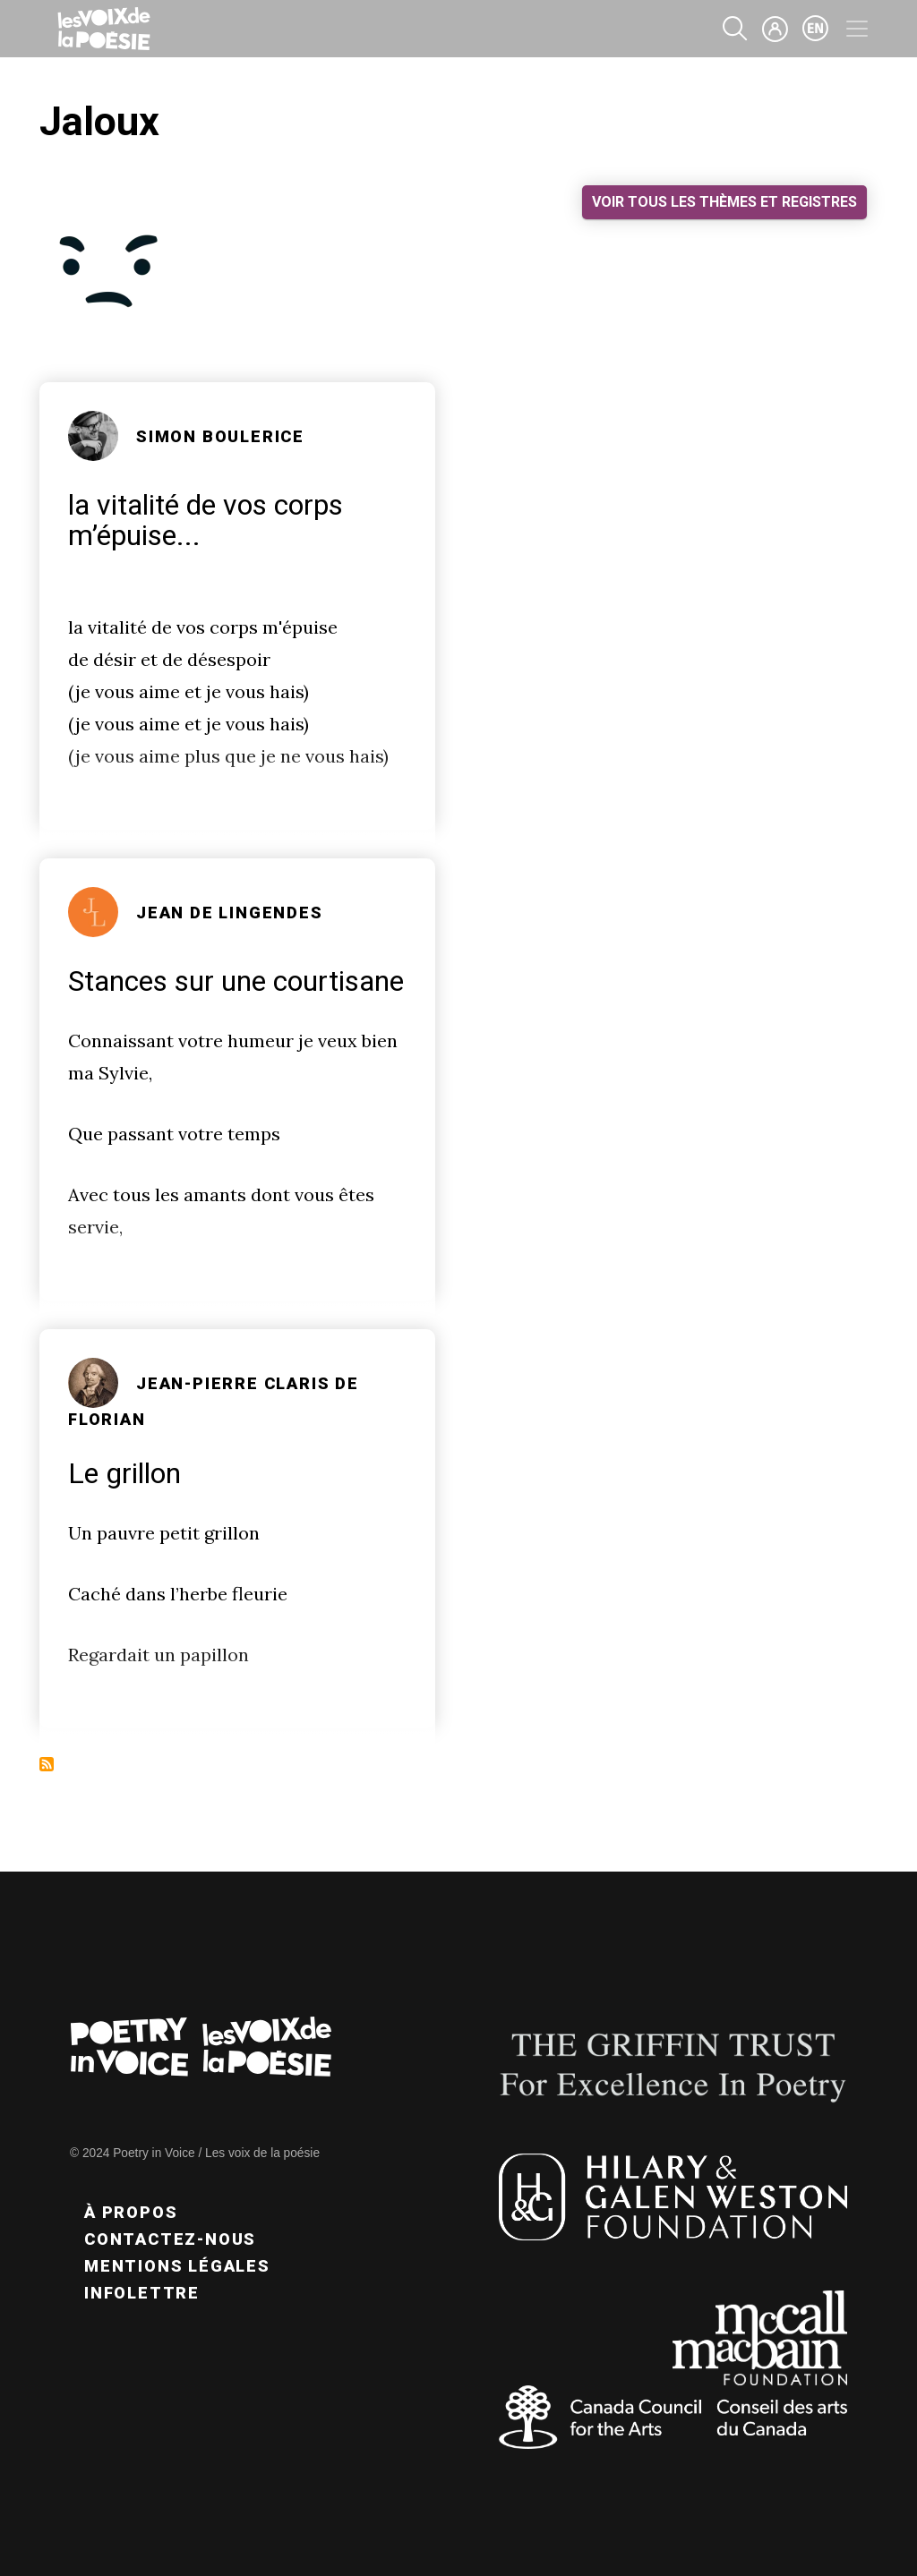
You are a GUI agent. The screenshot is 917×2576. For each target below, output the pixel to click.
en (815, 28)
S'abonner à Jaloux (46, 1764)
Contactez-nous (170, 2239)
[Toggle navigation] (857, 29)
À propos (130, 2212)
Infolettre (142, 2292)
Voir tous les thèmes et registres (724, 201)
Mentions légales (177, 2265)
